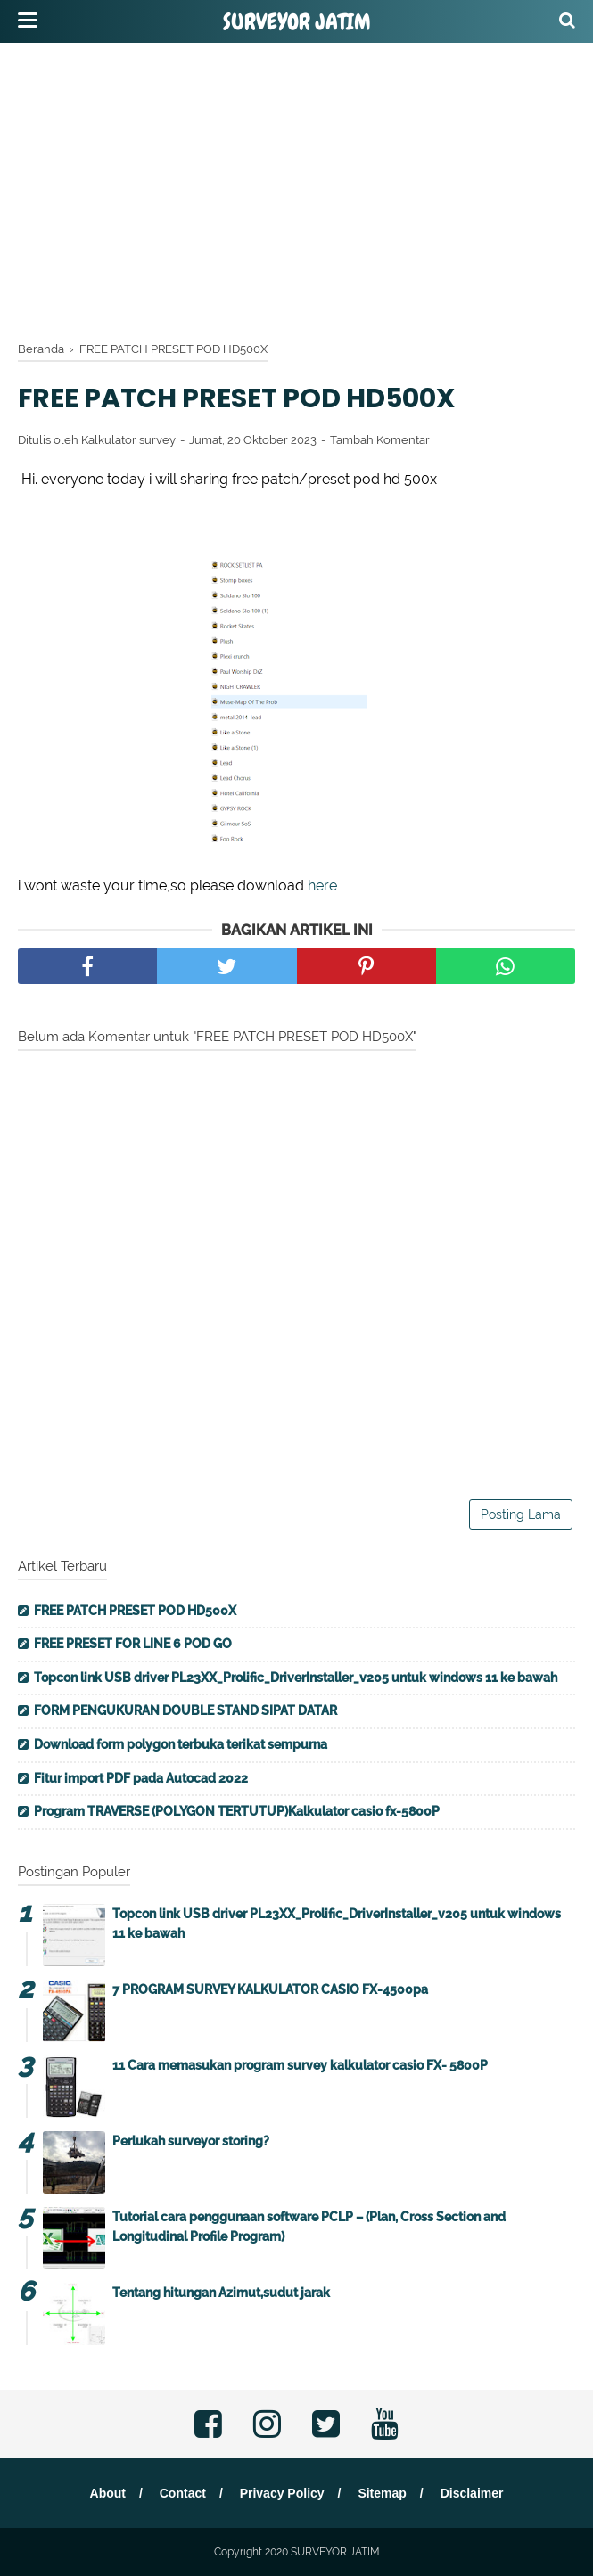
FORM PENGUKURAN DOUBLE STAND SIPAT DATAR (185, 1710)
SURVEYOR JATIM (297, 22)
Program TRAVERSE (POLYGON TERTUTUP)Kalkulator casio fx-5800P (237, 1811)
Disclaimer (472, 2493)
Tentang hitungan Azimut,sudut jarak (221, 2292)
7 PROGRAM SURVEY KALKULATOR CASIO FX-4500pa (270, 1989)
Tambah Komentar (380, 440)
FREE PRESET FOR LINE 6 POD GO (133, 1644)
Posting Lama (521, 1514)
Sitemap (382, 2493)
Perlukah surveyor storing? (190, 2141)
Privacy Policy (282, 2493)
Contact (183, 2493)
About (108, 2493)
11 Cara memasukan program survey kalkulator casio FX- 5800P (300, 2065)
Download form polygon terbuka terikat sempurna (180, 1744)
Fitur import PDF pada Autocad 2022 (141, 1778)
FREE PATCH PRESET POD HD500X (135, 1611)
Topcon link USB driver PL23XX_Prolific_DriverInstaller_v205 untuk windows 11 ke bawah (295, 1677)
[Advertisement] (305, 187)
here (322, 885)
